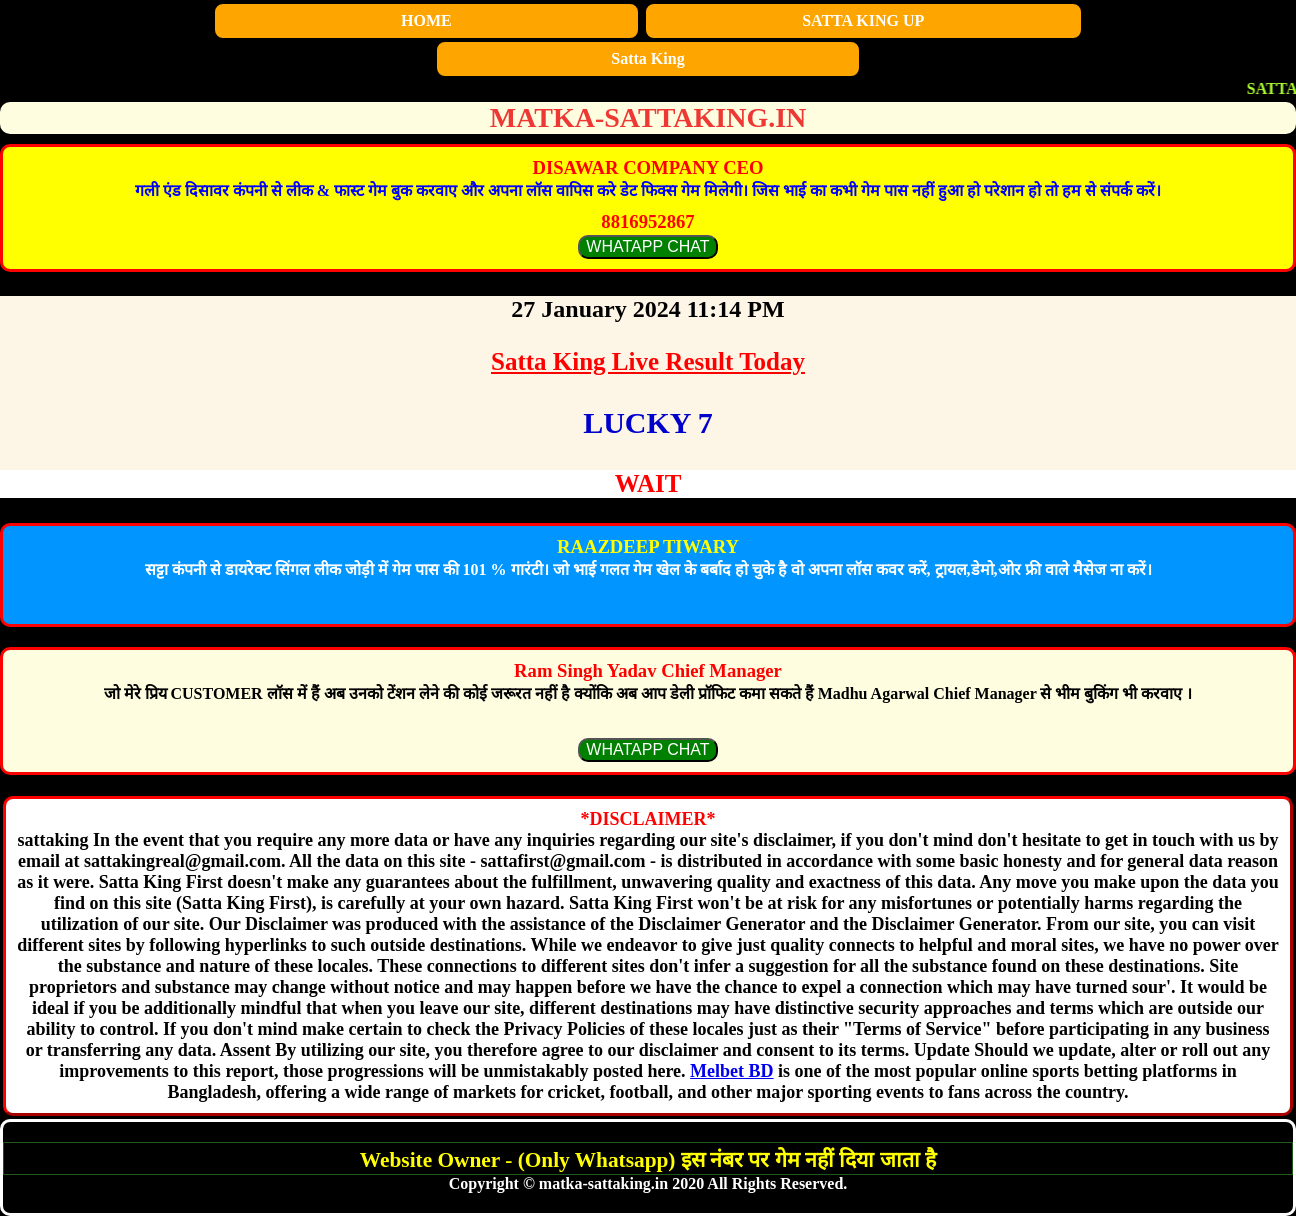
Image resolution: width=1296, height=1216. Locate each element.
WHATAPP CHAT (647, 246)
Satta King (647, 58)
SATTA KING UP (863, 20)
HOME (426, 20)
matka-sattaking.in (648, 117)
